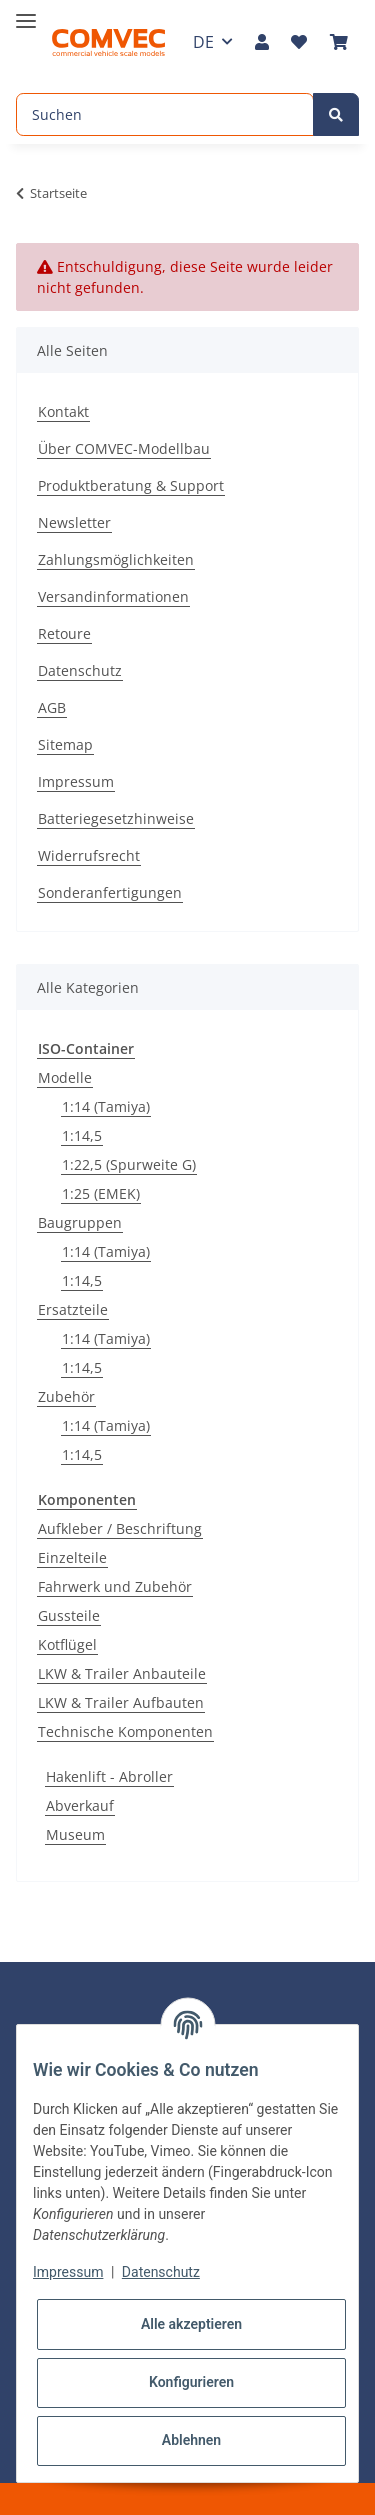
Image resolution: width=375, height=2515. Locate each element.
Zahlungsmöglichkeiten (116, 559)
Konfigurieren (191, 2382)
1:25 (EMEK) (101, 1193)
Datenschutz (80, 670)
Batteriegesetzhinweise (116, 818)
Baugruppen (80, 1222)
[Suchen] (165, 114)
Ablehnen (191, 2440)
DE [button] (203, 42)
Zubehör (66, 1396)
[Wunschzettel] (299, 42)
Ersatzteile (73, 1309)
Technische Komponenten (125, 1731)
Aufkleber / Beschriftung (120, 1528)
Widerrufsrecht (89, 855)
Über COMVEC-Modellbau (124, 448)
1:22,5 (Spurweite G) (129, 1164)
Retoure (64, 633)
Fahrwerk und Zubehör (115, 1586)
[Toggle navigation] (26, 12)
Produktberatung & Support (131, 485)
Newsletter (74, 522)
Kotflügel (67, 1644)
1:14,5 (82, 1135)
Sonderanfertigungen (110, 892)
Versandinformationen (113, 596)
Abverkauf (80, 1805)
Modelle (65, 1077)
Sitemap (65, 744)
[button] (262, 42)
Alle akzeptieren (191, 2324)
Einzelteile (72, 1557)
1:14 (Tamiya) (106, 1106)
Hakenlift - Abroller (109, 1776)
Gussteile (69, 1615)
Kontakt (63, 411)
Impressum (76, 781)
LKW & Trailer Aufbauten (121, 1702)
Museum (75, 1834)
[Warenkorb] (339, 42)
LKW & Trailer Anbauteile (122, 1673)
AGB (52, 707)
